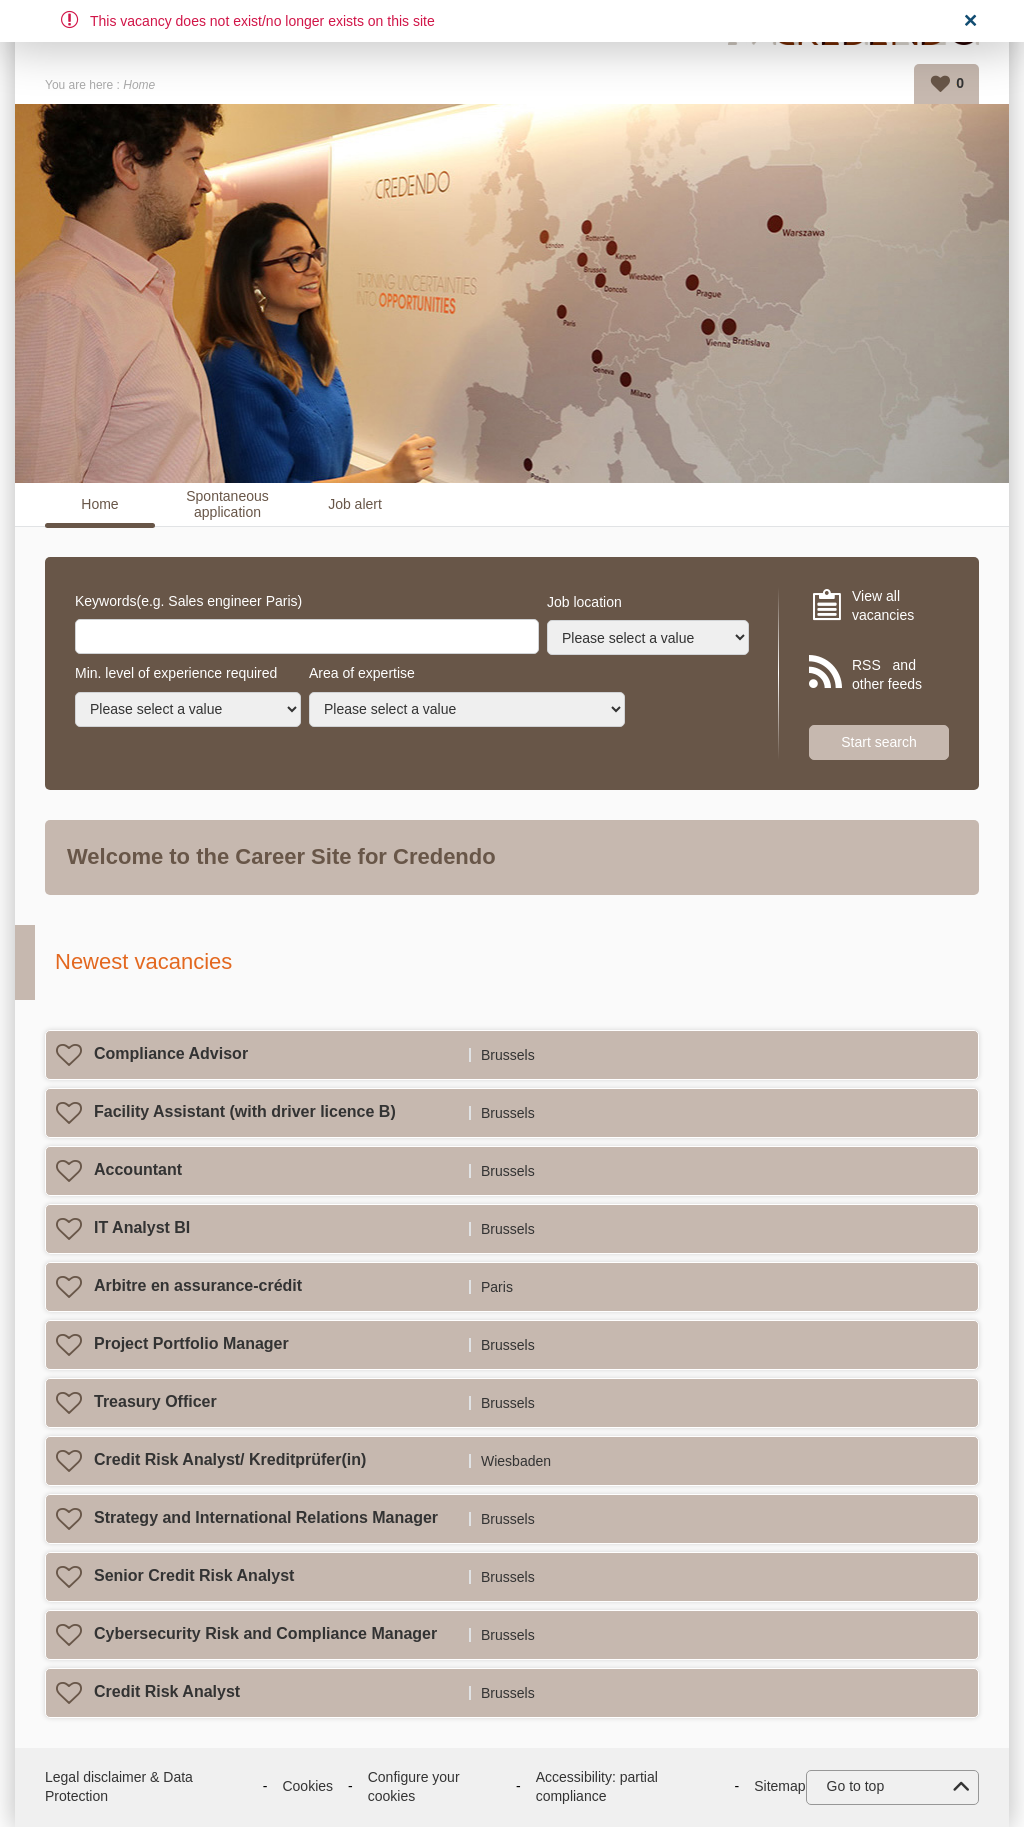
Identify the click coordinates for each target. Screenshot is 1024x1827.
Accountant (138, 1169)
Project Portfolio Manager (191, 1343)
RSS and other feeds (887, 675)
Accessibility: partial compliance (597, 1787)
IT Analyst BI (142, 1227)
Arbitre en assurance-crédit (198, 1285)
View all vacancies (883, 606)
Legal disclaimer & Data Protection (119, 1787)
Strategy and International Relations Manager (266, 1517)
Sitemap (779, 1786)
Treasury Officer (155, 1401)
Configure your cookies (414, 1787)
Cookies (307, 1786)
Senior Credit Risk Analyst (194, 1575)
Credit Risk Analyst (167, 1691)
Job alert (355, 504)
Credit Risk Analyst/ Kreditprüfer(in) (230, 1459)
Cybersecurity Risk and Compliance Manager (265, 1633)
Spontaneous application (227, 504)
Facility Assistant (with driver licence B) (245, 1111)
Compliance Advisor (171, 1053)
